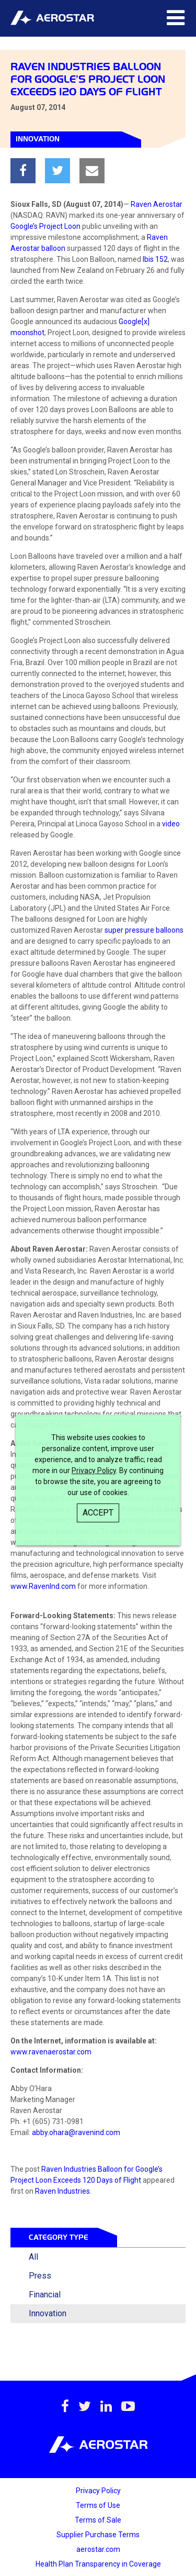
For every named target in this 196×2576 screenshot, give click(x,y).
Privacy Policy (94, 1470)
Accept (98, 1513)
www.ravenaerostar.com (50, 2052)
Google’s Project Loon (45, 226)
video (171, 824)
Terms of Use (98, 2505)
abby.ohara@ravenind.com (76, 2132)
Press (40, 2276)
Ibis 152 (155, 259)
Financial (45, 2294)
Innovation (47, 2313)
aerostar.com (98, 2549)
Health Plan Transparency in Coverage (98, 2564)
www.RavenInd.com (43, 1586)
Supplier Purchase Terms (98, 2534)
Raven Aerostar (156, 204)
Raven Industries (62, 2191)
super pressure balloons (144, 930)
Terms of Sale (98, 2520)
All (33, 2257)
